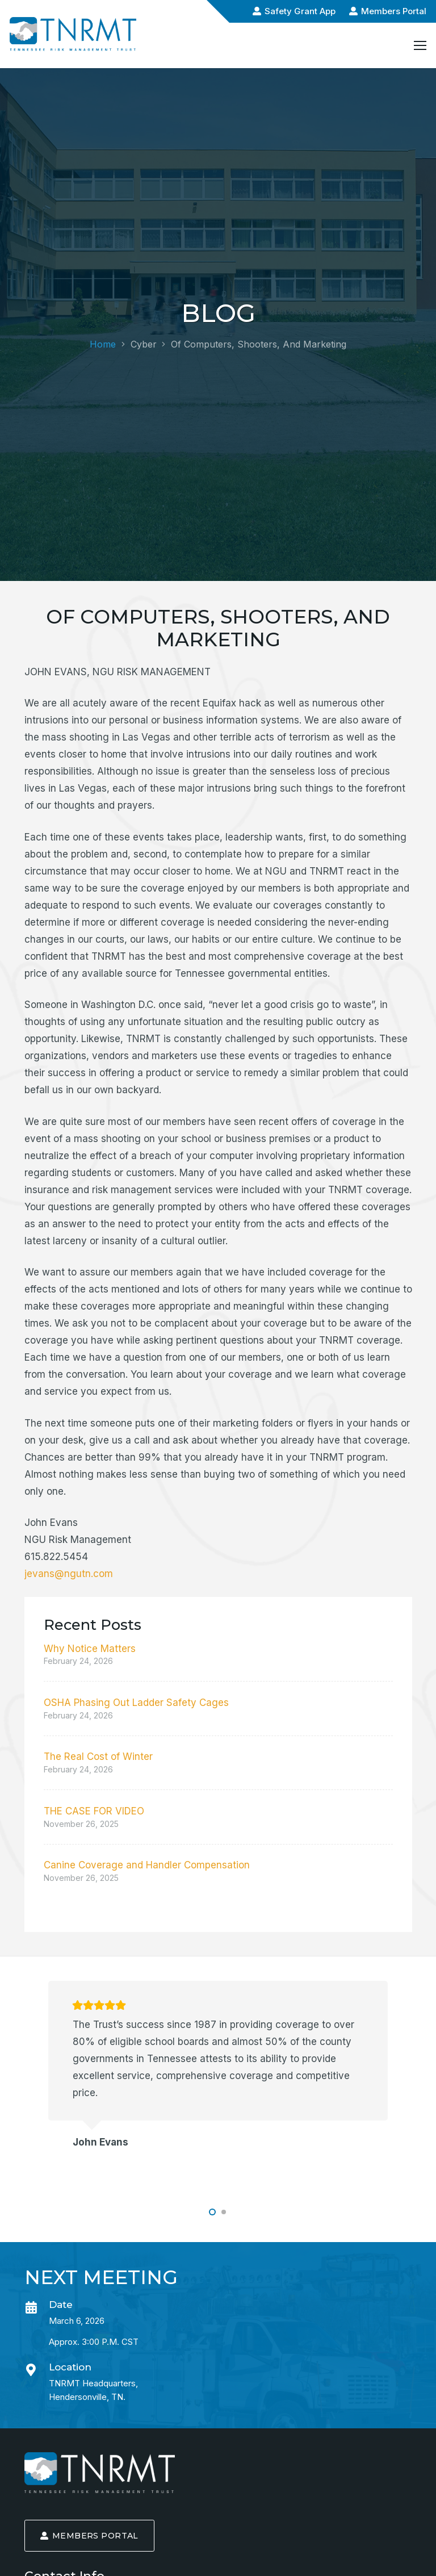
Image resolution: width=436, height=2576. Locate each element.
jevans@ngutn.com (68, 1573)
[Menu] (420, 45)
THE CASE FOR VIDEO (94, 1811)
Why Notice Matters (90, 1648)
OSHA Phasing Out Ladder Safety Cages (136, 1702)
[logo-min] (99, 2472)
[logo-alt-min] (73, 34)
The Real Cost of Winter (98, 1756)
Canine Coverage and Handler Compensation (147, 1865)
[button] (212, 2212)
